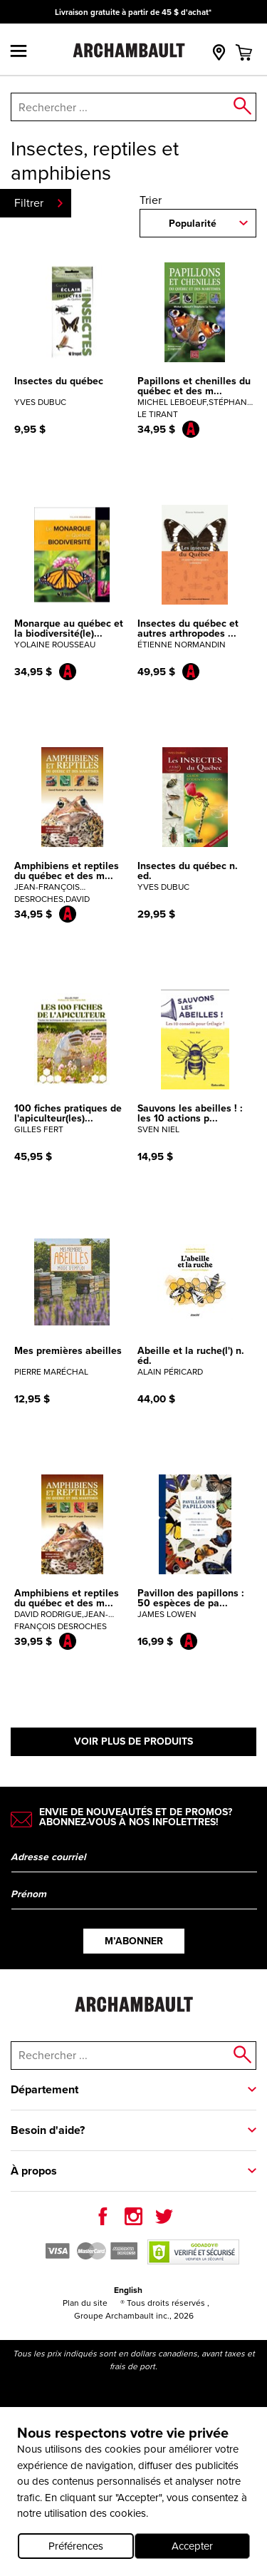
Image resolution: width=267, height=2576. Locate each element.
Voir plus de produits (133, 1741)
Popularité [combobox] (192, 223)
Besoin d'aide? (48, 2130)
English (128, 2290)
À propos (34, 2170)
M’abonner (134, 1941)
